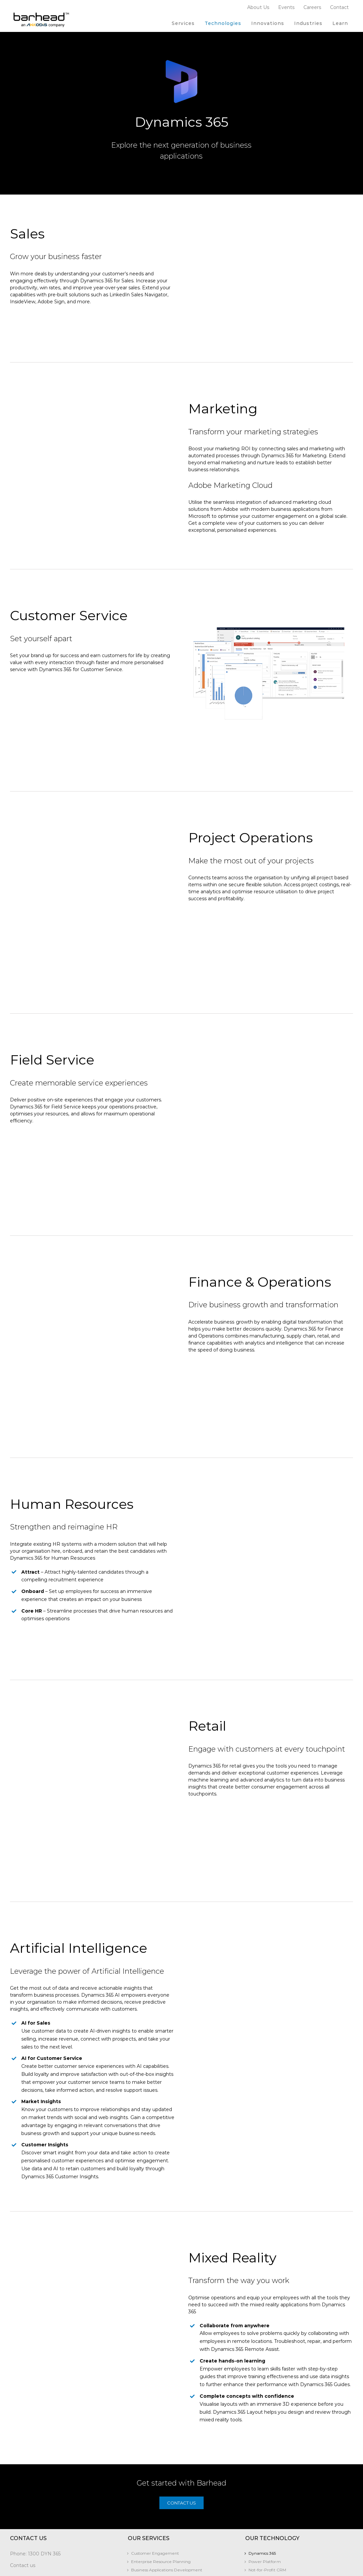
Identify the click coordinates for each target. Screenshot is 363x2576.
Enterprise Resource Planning (161, 2485)
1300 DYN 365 (44, 2478)
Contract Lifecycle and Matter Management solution (57, 2552)
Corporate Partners (150, 2557)
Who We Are (143, 2549)
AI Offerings (143, 2502)
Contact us (22, 2490)
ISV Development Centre (156, 2510)
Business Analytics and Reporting (164, 2518)
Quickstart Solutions (150, 2527)
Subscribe (21, 2503)
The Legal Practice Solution (40, 2563)
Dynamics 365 (262, 2477)
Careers (139, 2565)
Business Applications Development (167, 2494)
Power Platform (264, 2485)
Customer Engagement (155, 2477)
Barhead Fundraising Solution (42, 2571)
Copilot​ (256, 2502)
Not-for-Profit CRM (267, 2494)
